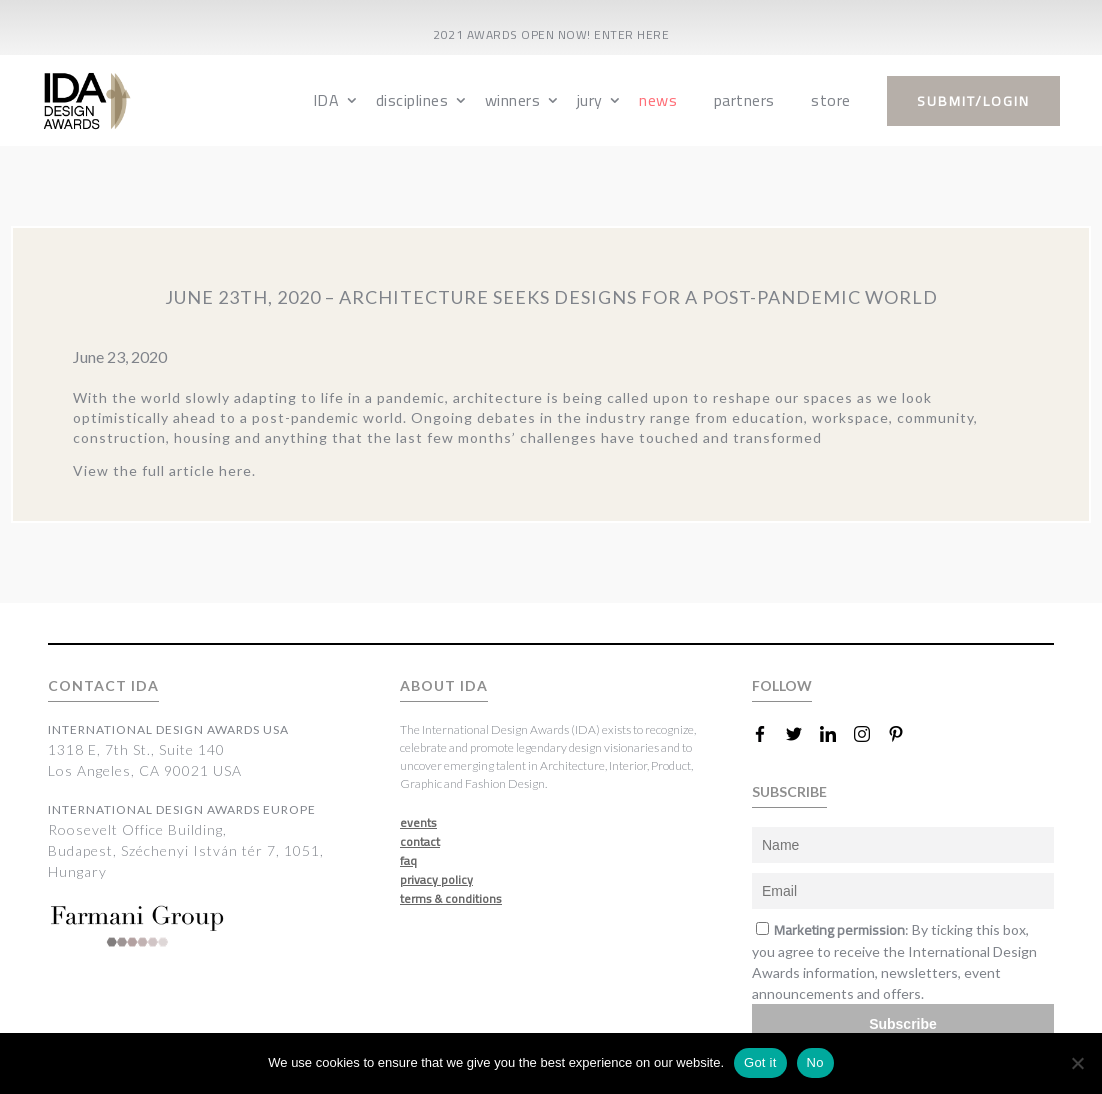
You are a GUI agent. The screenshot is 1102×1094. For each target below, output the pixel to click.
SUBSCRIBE (789, 791)
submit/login (973, 101)
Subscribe (903, 1024)
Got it (760, 1062)
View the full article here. (164, 470)
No (815, 1062)
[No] (1077, 1063)
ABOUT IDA (444, 685)
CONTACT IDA (103, 685)
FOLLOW (782, 685)
